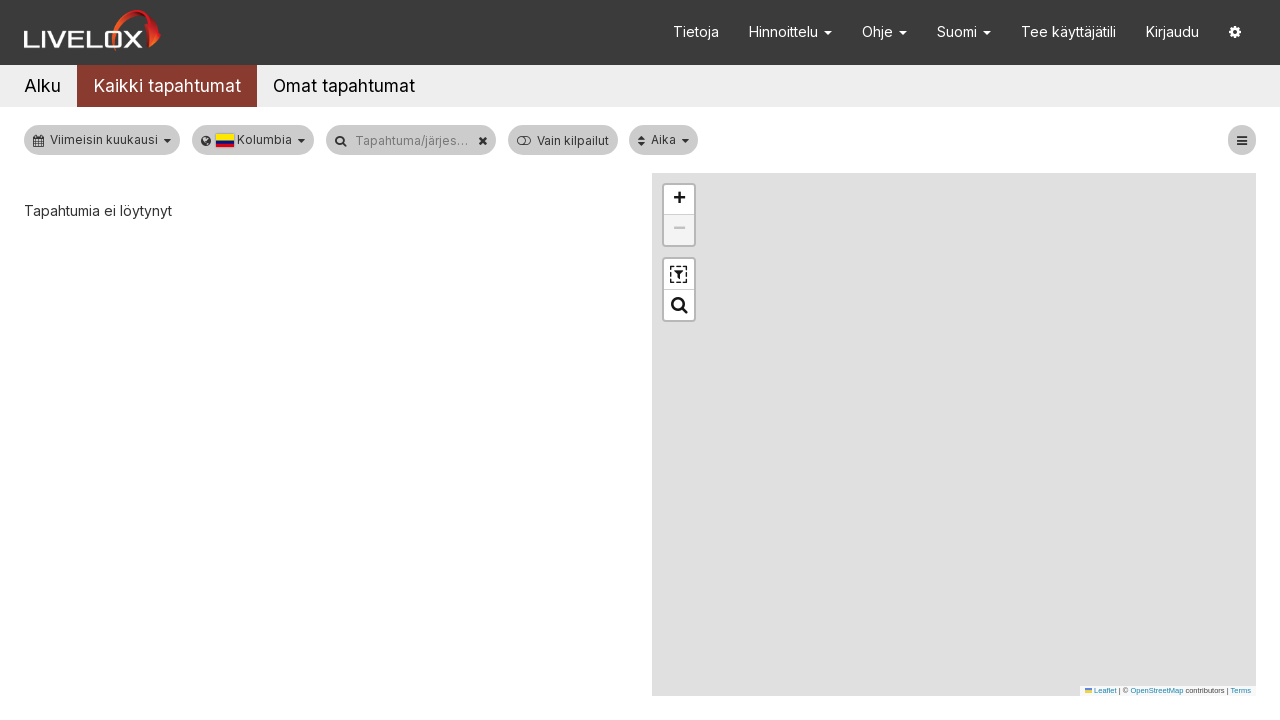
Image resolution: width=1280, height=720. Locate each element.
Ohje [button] (884, 31)
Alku (42, 85)
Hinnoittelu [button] (790, 31)
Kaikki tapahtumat (167, 85)
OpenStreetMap (1156, 690)
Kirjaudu (1172, 31)
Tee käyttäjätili (1068, 31)
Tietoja (696, 31)
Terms (1241, 690)
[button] (1235, 32)
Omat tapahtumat (344, 85)
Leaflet (1101, 690)
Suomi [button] (964, 31)
